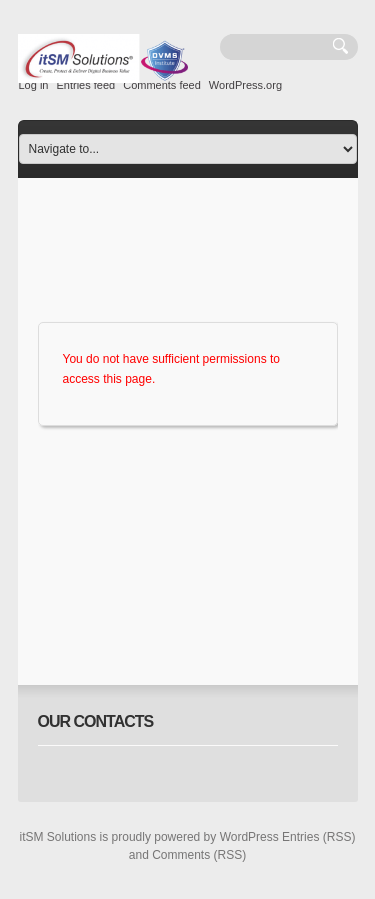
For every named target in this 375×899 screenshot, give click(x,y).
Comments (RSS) (199, 855)
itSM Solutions (58, 837)
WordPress (249, 837)
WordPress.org (245, 85)
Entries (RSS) (318, 837)
